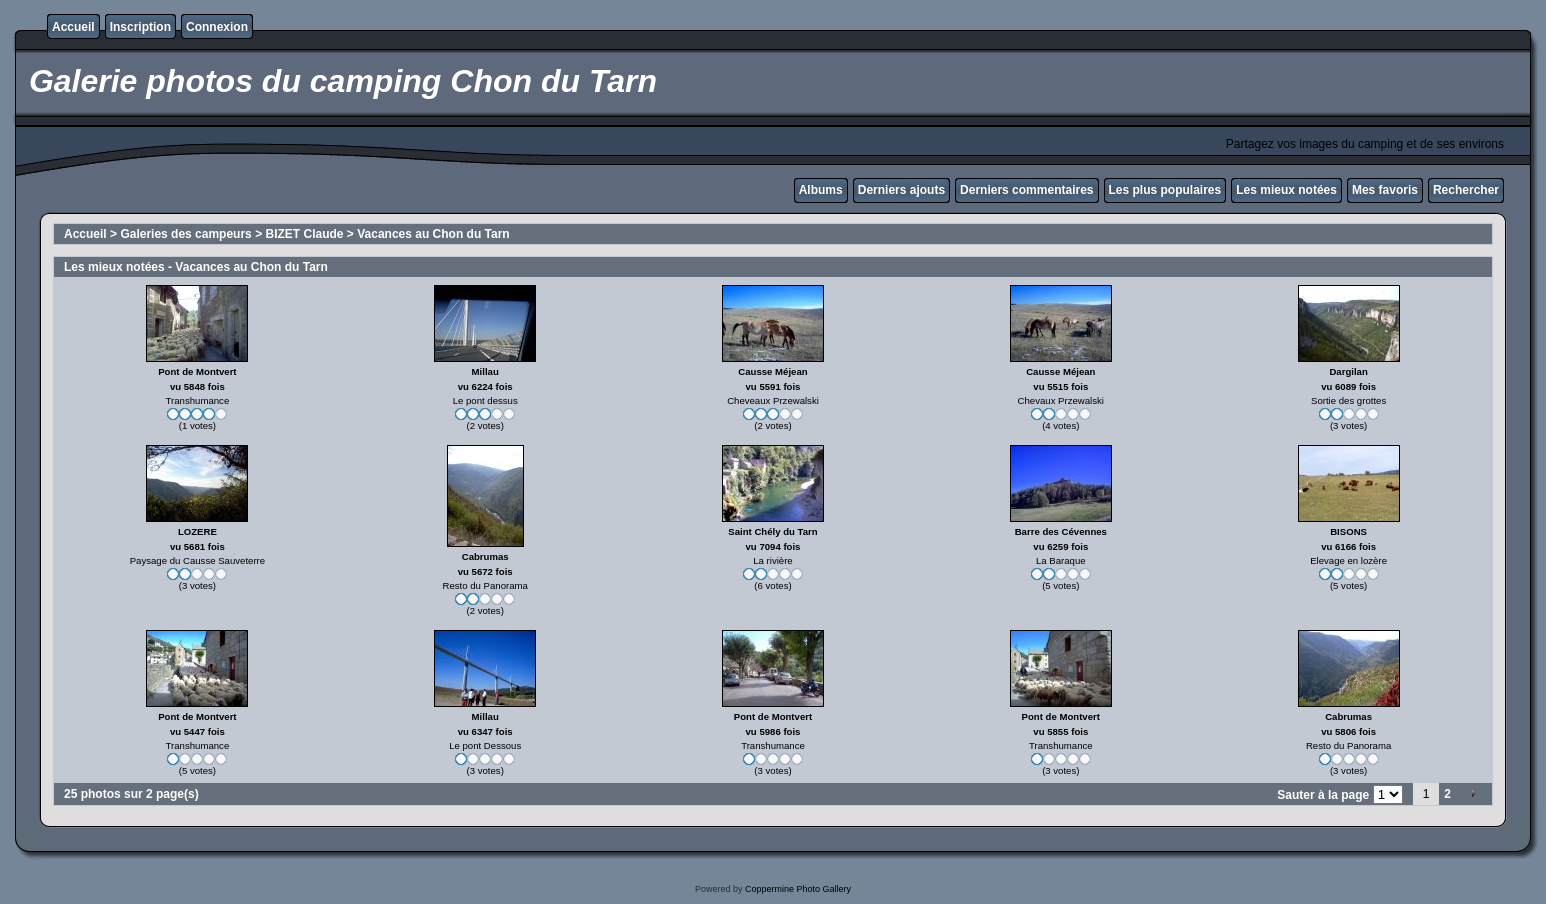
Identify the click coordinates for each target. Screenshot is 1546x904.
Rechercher (1466, 190)
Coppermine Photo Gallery (798, 889)
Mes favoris (1385, 190)
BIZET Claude (304, 234)
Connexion (217, 27)
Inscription (140, 27)
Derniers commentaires (1026, 190)
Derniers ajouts (901, 190)
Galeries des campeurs (185, 234)
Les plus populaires (1165, 190)
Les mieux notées (1286, 190)
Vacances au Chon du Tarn (433, 234)
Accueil (73, 27)
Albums (821, 190)
